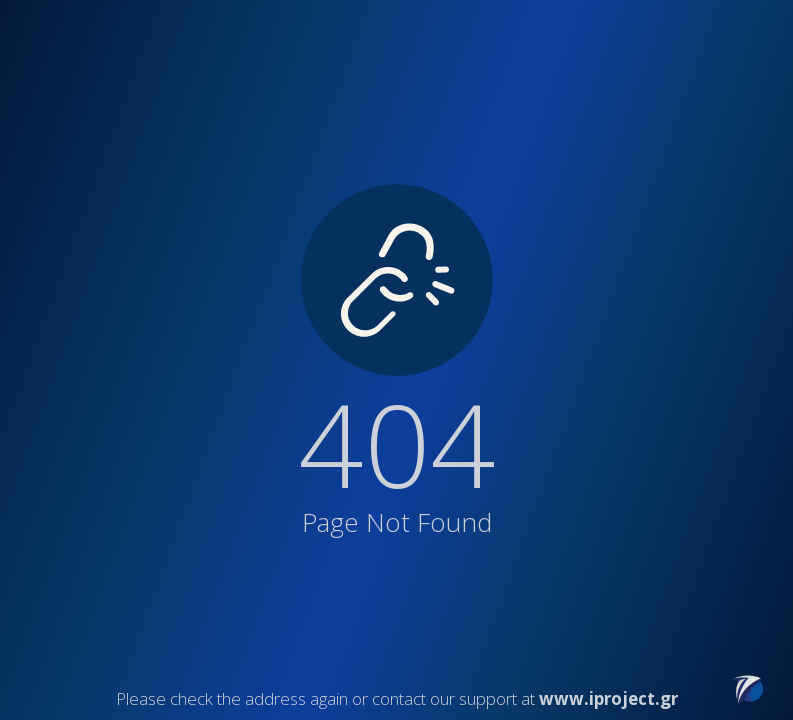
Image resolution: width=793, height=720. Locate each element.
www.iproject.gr (608, 698)
